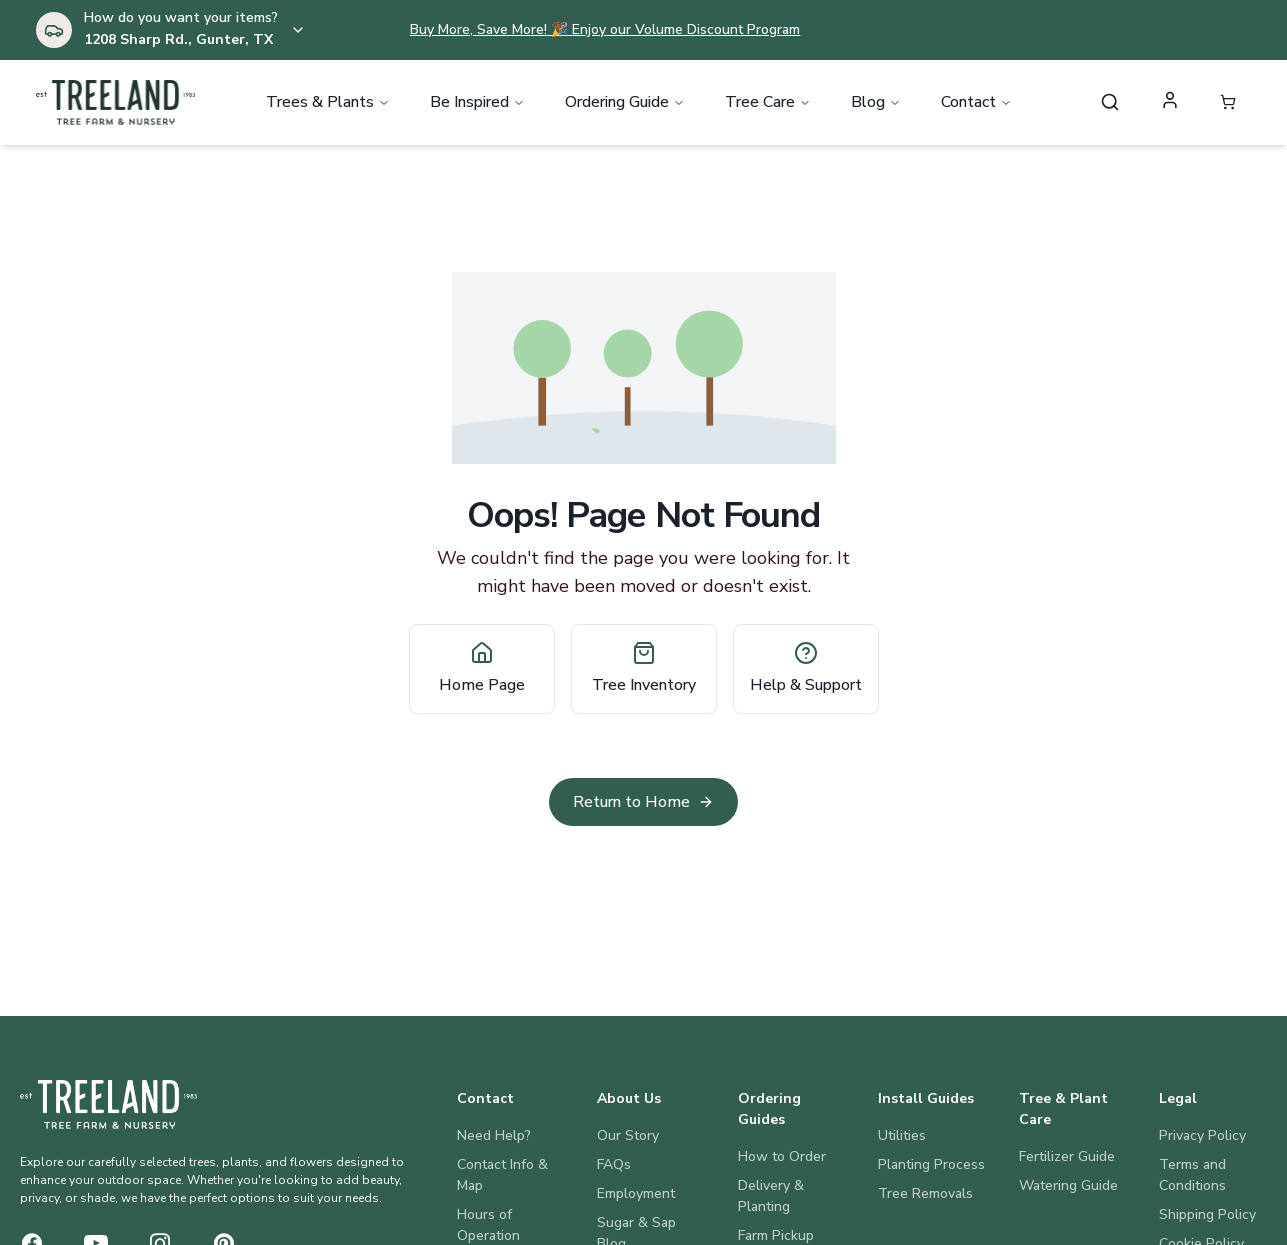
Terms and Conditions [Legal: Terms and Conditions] (1192, 1175)
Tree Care (768, 104)
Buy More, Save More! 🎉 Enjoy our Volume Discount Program (605, 29)
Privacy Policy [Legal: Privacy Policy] (1202, 1135)
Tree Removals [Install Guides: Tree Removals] (925, 1193)
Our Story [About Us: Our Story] (628, 1135)
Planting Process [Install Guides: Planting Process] (931, 1164)
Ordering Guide (625, 104)
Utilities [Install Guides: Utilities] (902, 1135)
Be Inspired (477, 104)
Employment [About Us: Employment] (636, 1193)
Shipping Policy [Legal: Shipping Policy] (1207, 1214)
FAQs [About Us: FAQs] (614, 1164)
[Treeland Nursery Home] (108, 1104)
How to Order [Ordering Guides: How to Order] (782, 1156)
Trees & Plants (328, 104)
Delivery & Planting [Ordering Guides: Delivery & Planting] (771, 1196)
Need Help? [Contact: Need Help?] (494, 1135)
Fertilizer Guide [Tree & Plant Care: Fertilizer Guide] (1067, 1156)
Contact (976, 104)
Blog (876, 104)
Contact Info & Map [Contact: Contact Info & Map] (502, 1175)
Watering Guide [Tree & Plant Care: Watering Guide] (1068, 1185)
